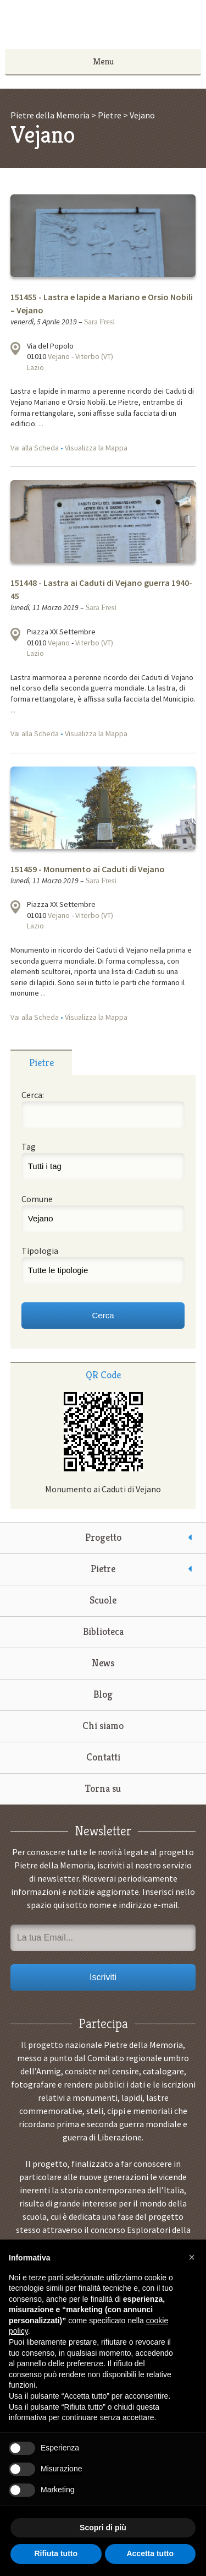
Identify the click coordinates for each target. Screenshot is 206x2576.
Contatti (103, 1757)
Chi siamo (103, 1725)
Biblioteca (103, 1631)
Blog (103, 1694)
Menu (103, 61)
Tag (28, 1146)
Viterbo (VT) (94, 356)
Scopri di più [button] (103, 2527)
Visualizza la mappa (15, 348)
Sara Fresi (99, 322)
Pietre (103, 1568)
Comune (37, 1198)
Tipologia (39, 1250)
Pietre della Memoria (103, 27)
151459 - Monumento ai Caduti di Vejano (87, 868)
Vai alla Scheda (34, 448)
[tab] (41, 1062)
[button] (192, 2257)
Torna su (103, 1788)
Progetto (103, 1537)
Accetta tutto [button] (150, 2553)
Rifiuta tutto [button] (55, 2553)
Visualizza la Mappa (96, 448)
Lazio (35, 367)
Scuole (103, 1600)
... (40, 423)
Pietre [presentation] (41, 1062)
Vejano (59, 356)
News (103, 1662)
